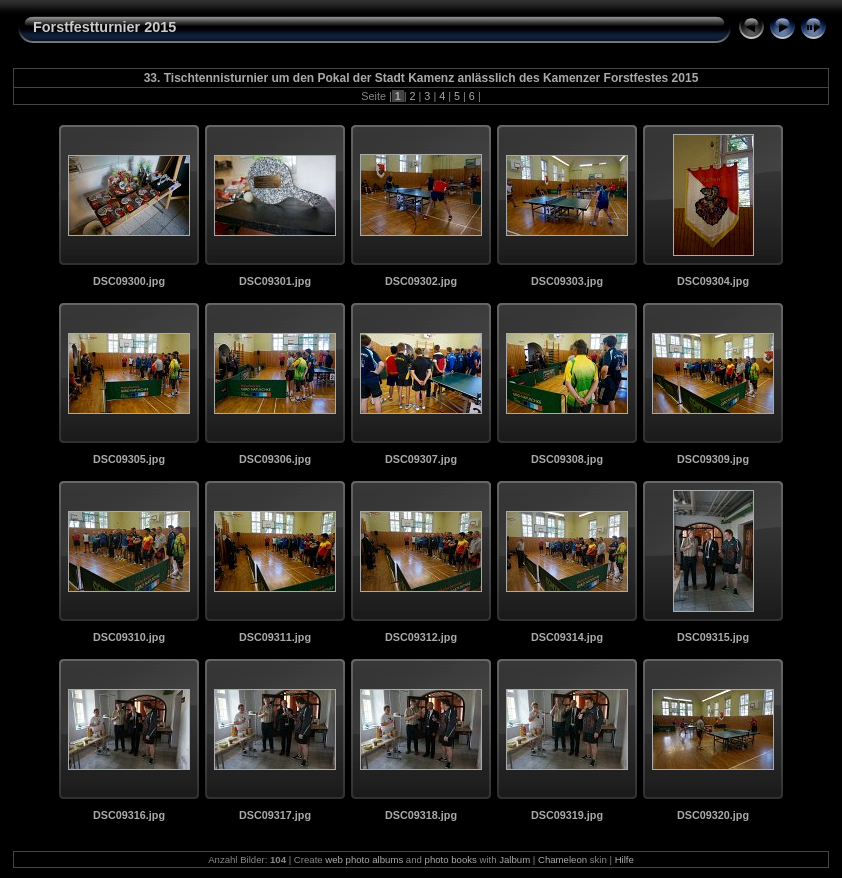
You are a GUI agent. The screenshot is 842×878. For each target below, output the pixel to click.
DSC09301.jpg (275, 281)
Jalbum (514, 859)
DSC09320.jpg (713, 815)
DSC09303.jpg (567, 281)
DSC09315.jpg (713, 637)
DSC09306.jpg (275, 459)
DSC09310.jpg (129, 637)
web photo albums (364, 859)
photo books (451, 859)
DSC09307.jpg (421, 459)
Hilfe (624, 859)
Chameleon (562, 859)
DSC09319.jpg (567, 815)
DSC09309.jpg (713, 459)
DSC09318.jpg (421, 815)
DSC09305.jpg (129, 459)
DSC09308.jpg (567, 459)
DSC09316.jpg (129, 815)
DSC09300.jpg (129, 281)
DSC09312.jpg (421, 637)
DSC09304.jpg (713, 281)
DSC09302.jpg (421, 281)
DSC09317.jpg (275, 815)
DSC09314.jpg (567, 637)
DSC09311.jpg (275, 637)
